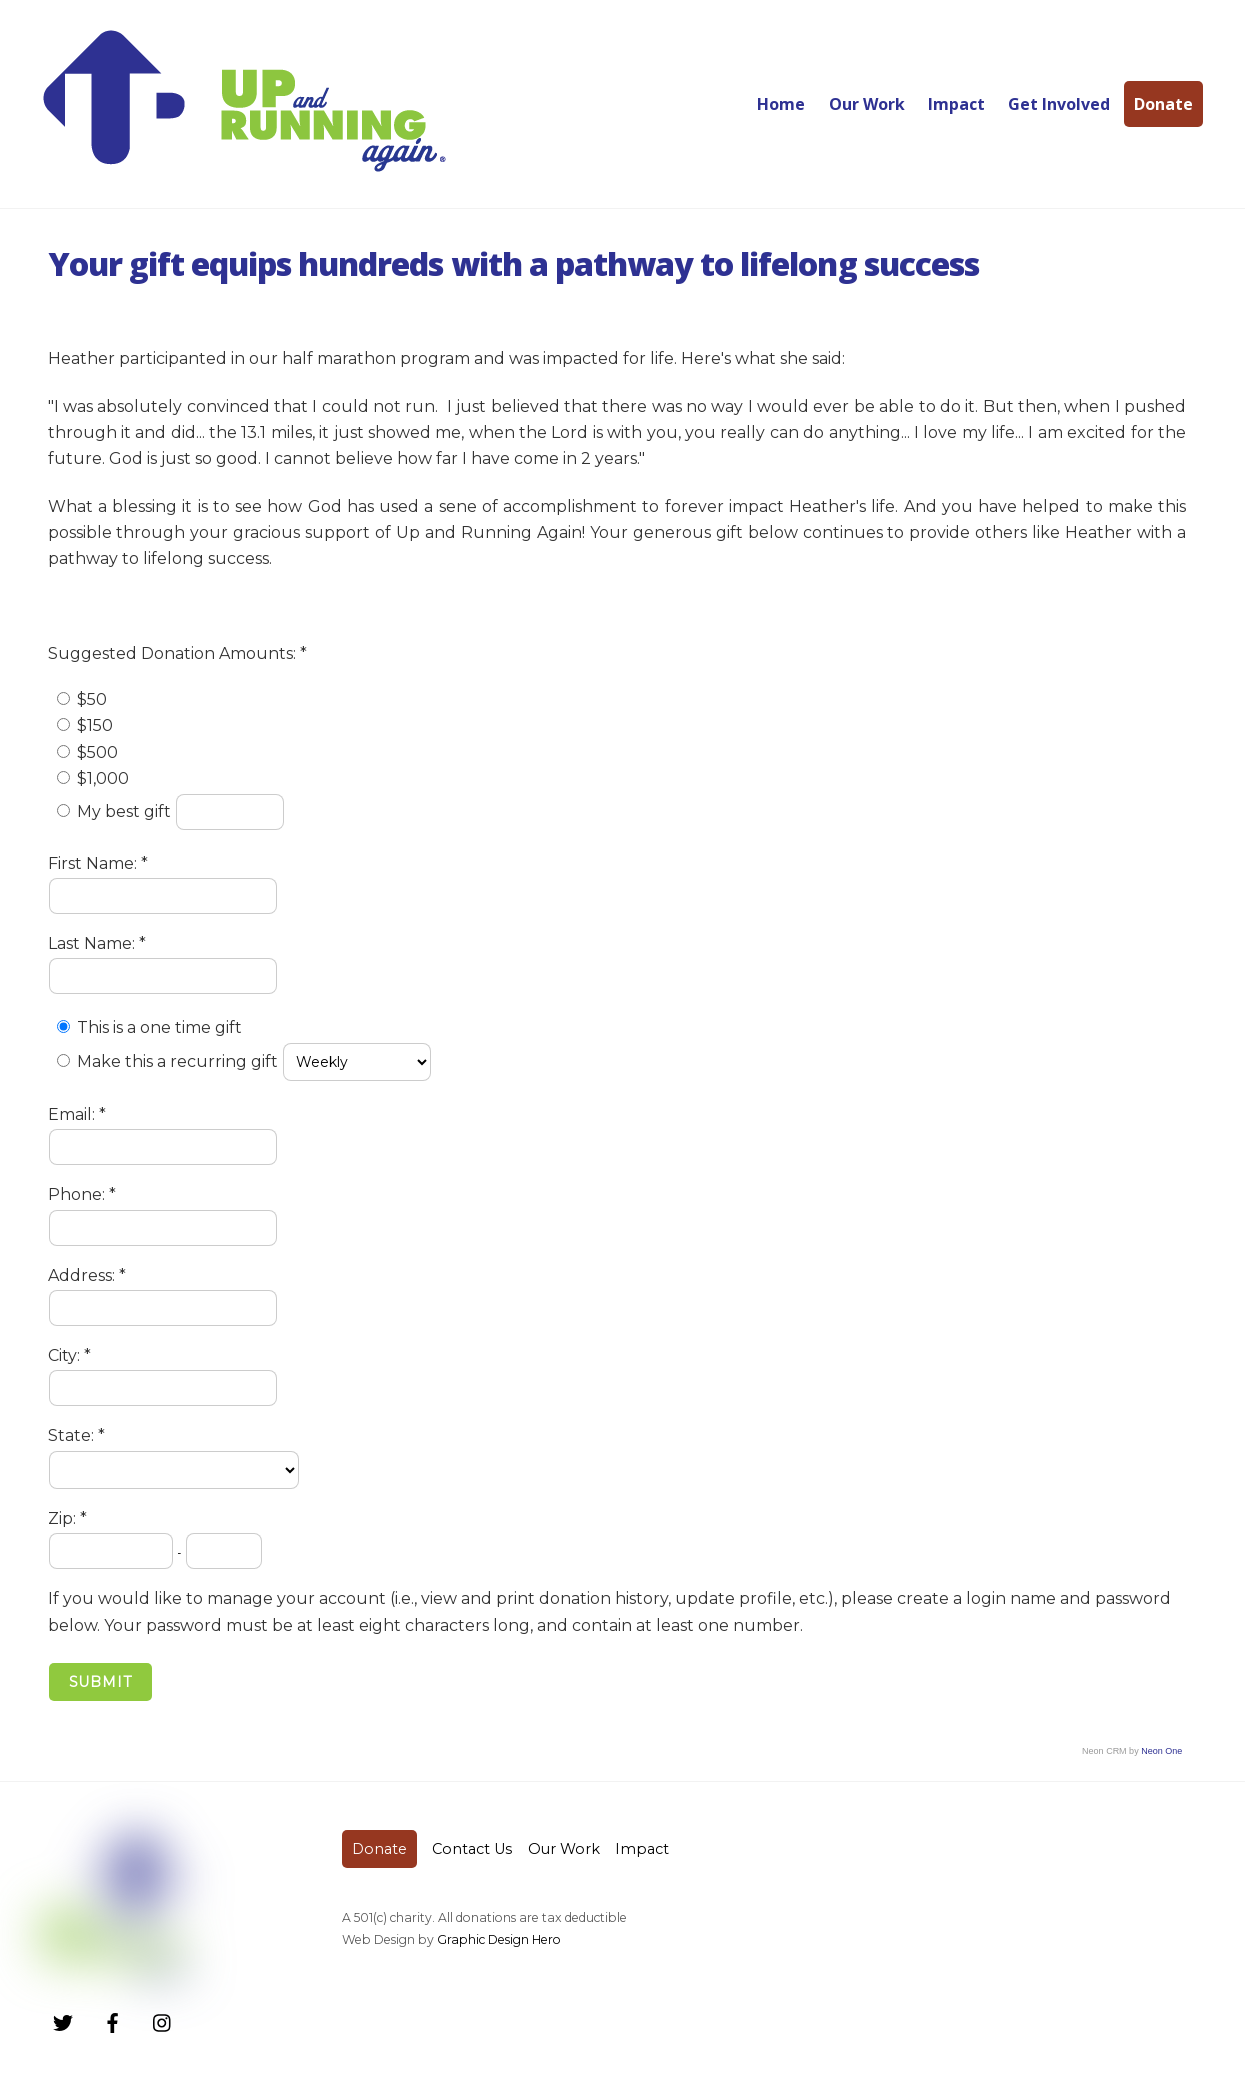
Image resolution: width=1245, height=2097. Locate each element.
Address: (83, 1275)
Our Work (867, 104)
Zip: (64, 1518)
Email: (73, 1114)
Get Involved (1059, 104)
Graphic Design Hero (499, 1939)
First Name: (94, 863)
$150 (95, 725)
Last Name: (93, 943)
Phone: (78, 1194)
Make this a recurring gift (177, 1061)
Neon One (1161, 1751)
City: (66, 1355)
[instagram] (163, 2021)
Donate (1163, 104)
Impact (956, 104)
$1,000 (103, 778)
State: (73, 1435)
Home (781, 104)
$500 (97, 752)
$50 (92, 699)
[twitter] (63, 2021)
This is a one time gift (159, 1027)
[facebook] (113, 2021)
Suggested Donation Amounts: (174, 653)
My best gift (126, 811)
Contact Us (472, 1849)
